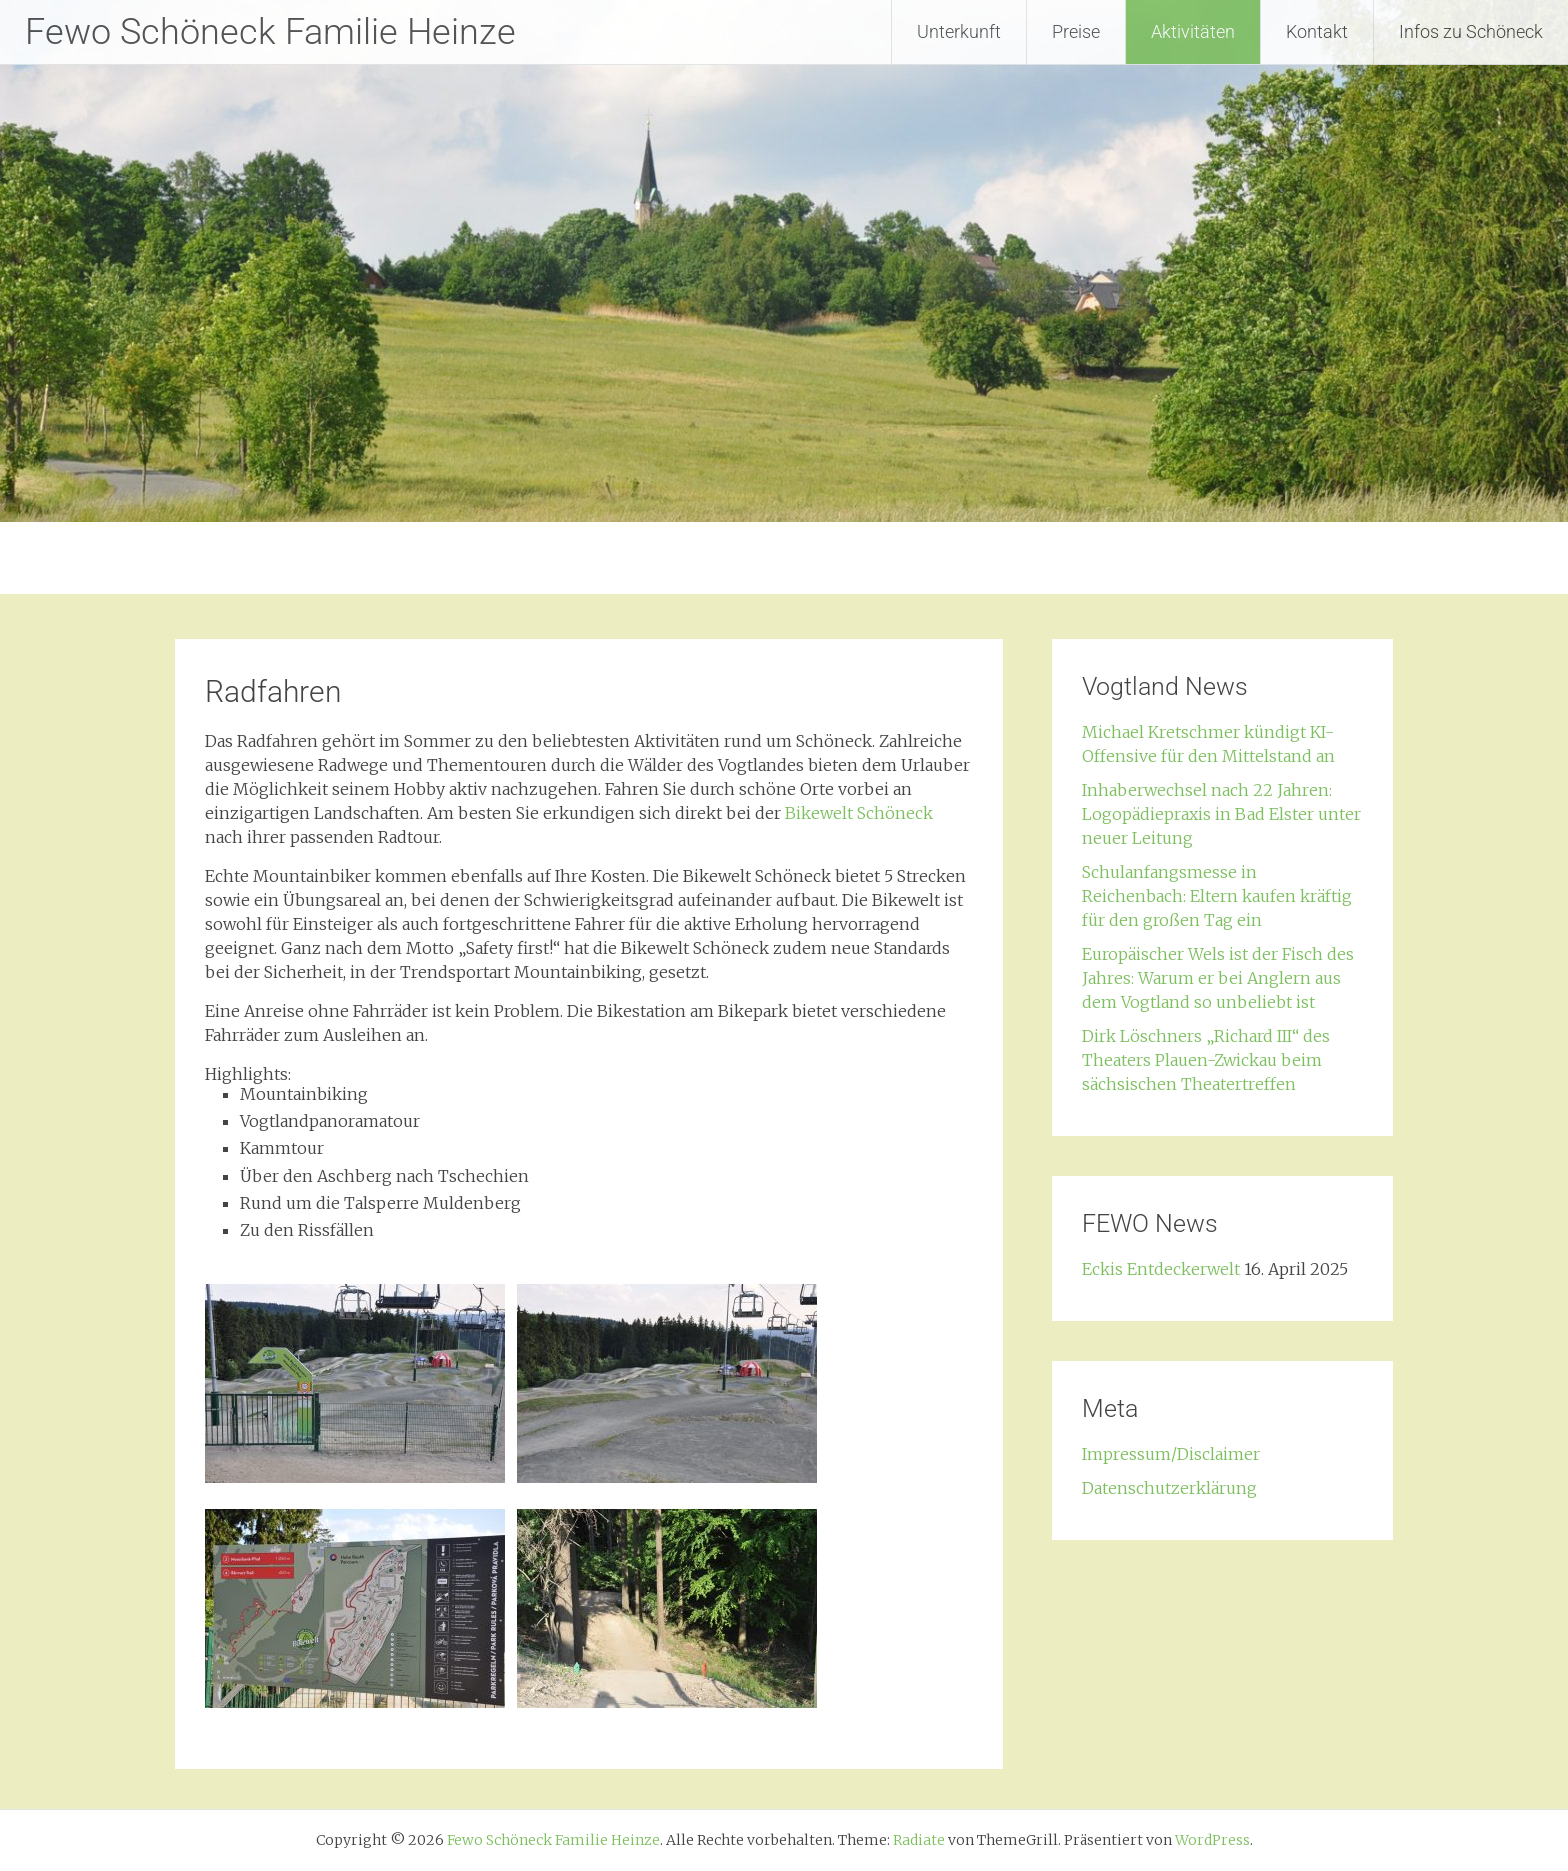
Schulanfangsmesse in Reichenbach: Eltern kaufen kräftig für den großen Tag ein (1217, 896)
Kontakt (1317, 31)
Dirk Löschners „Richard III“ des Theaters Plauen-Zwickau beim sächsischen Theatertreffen (1206, 1060)
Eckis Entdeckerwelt (1161, 1269)
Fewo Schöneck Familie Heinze (270, 32)
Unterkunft (959, 31)
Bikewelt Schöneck (859, 813)
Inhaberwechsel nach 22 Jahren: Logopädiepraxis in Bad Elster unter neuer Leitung (1221, 814)
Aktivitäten (1193, 31)
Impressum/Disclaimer (1171, 1454)
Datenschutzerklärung (1169, 1488)
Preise (1076, 31)
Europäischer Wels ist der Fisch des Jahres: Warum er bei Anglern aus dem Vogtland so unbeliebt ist (1218, 978)
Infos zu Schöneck (1471, 31)
